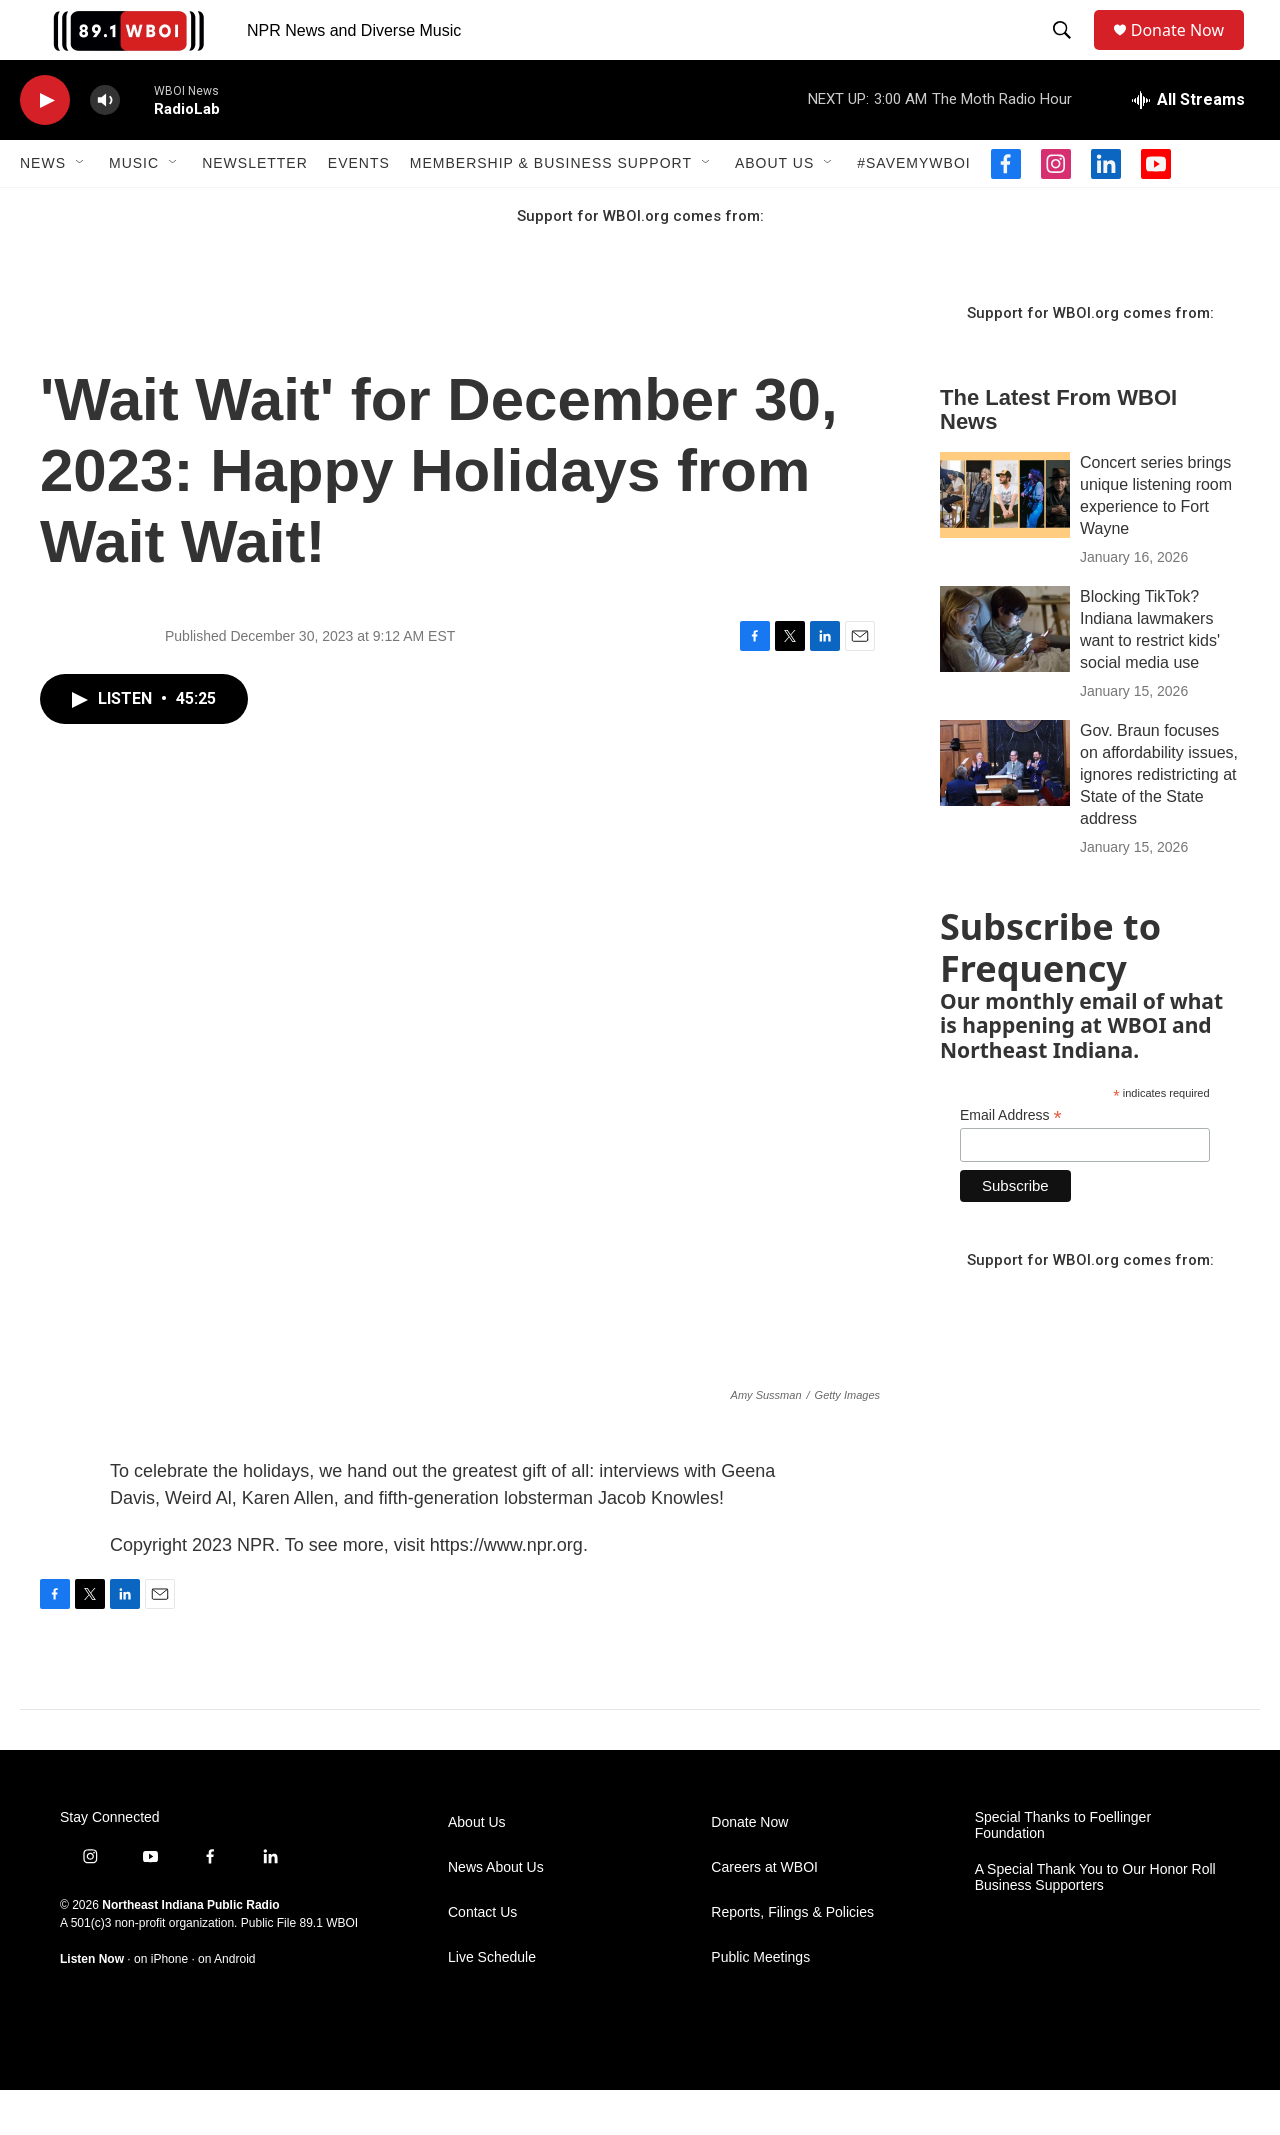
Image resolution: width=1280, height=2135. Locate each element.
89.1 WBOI (328, 1968)
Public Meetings (760, 2002)
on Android (226, 2004)
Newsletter (255, 208)
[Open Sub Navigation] (81, 208)
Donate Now (1187, 52)
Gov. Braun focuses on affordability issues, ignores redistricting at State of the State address (1159, 819)
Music (134, 208)
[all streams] (1188, 145)
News (43, 208)
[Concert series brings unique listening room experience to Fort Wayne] (1005, 540)
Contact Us (482, 1957)
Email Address (1011, 1160)
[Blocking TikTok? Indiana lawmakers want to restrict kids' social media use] (1005, 674)
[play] (45, 145)
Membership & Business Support (551, 208)
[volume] (105, 145)
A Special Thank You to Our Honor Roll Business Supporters (1095, 1922)
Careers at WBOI (764, 1912)
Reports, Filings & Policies (792, 1957)
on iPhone (161, 2004)
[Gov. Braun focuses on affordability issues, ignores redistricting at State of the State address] (1005, 808)
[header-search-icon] (1066, 53)
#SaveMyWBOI (913, 208)
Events (359, 208)
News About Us (496, 1912)
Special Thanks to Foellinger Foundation (1063, 1870)
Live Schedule (492, 2002)
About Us (774, 208)
